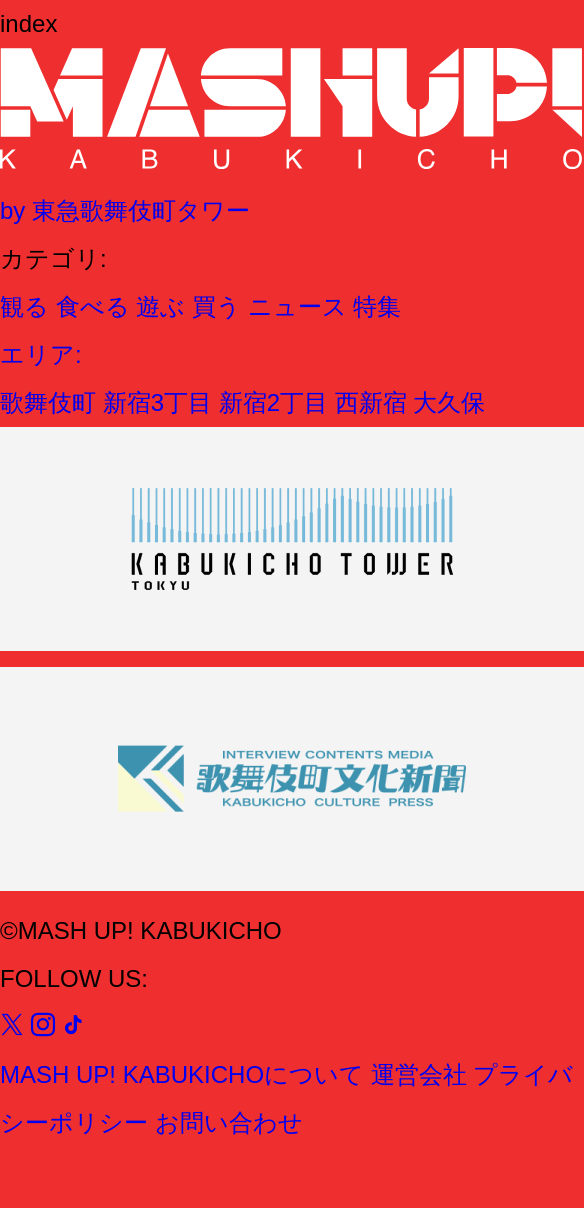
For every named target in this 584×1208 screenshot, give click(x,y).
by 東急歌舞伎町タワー (125, 210)
